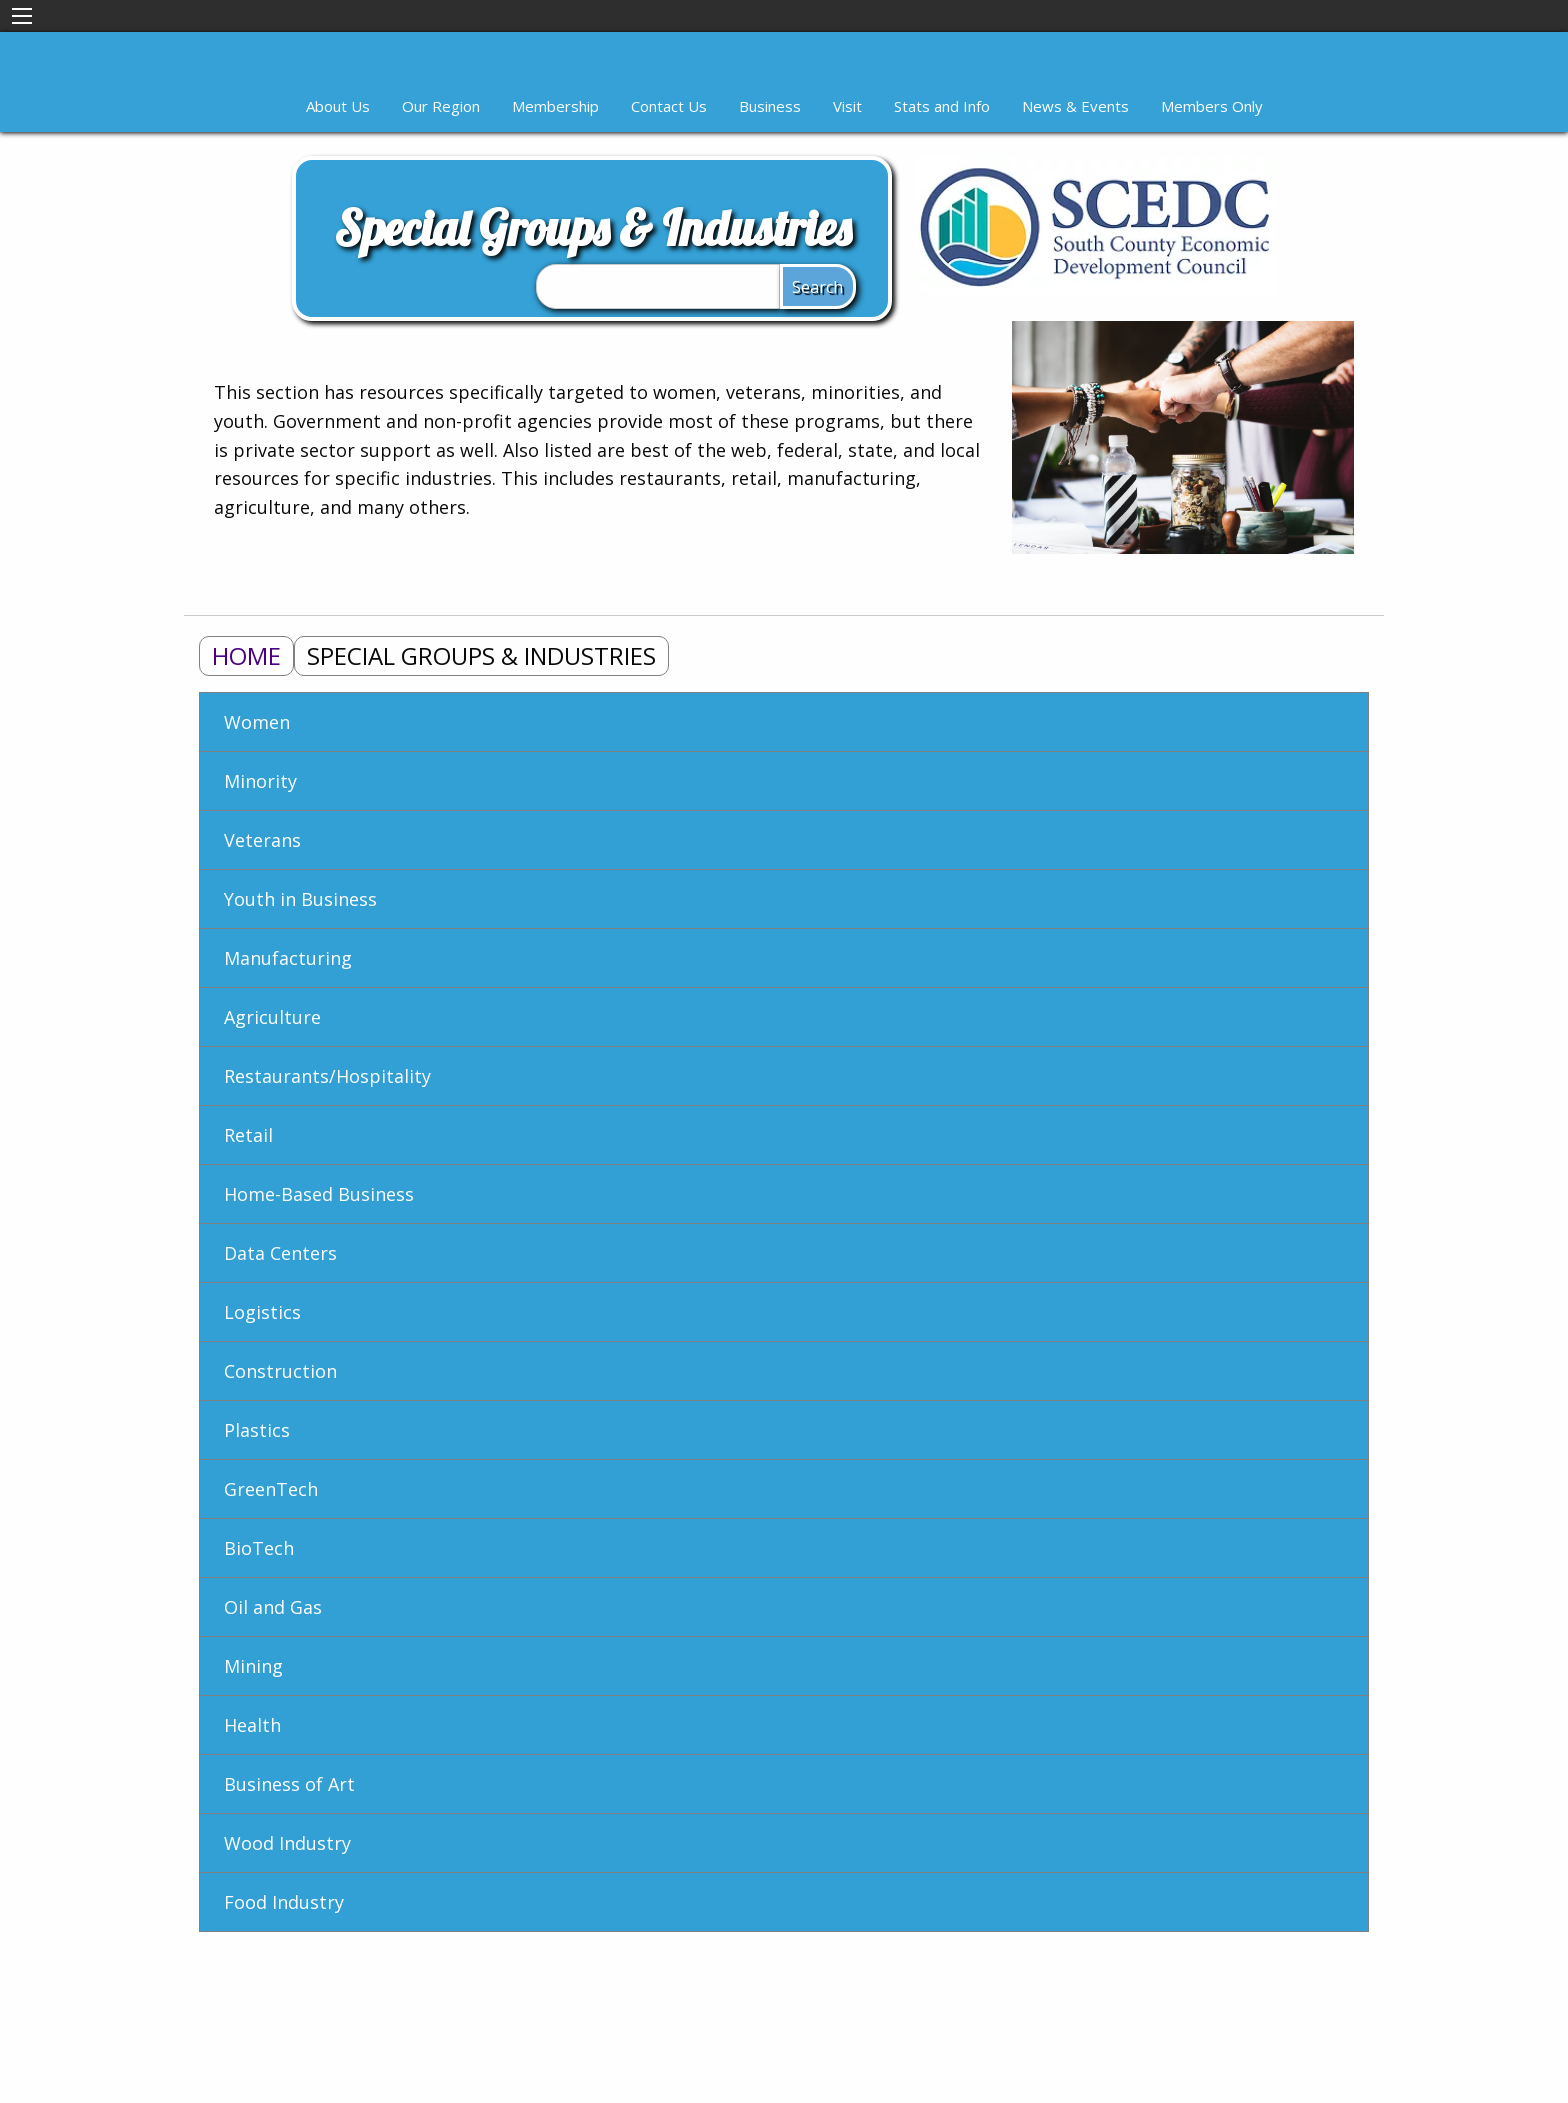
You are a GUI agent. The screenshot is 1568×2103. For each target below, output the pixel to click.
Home (246, 655)
